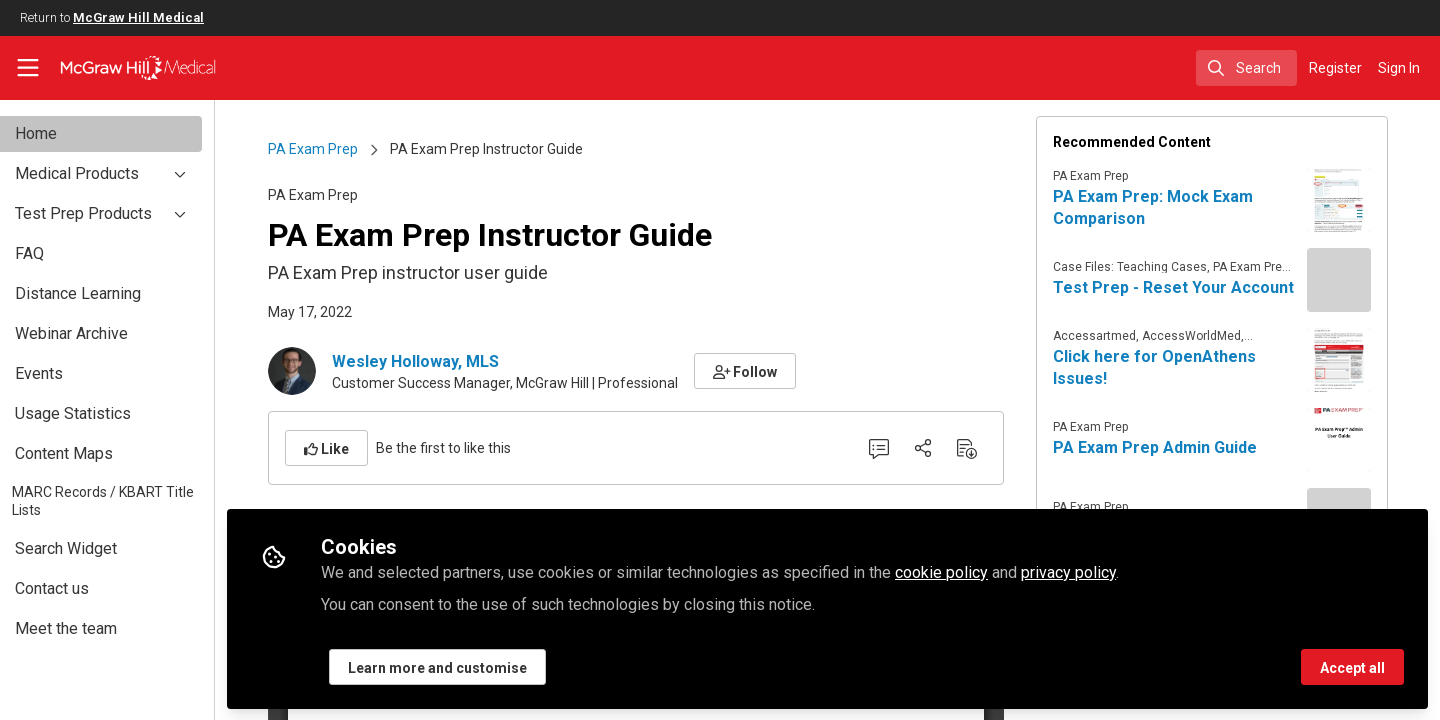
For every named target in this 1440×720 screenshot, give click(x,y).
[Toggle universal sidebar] (28, 68)
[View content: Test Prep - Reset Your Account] (1359, 280)
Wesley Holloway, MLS (435, 361)
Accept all (1352, 667)
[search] (1246, 68)
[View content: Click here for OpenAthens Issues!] (1359, 360)
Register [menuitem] (1335, 68)
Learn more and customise (478, 667)
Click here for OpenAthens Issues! (1174, 367)
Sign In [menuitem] (1399, 68)
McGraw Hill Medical (138, 17)
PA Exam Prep (333, 149)
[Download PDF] (987, 448)
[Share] (943, 448)
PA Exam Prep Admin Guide (1175, 447)
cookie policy (982, 571)
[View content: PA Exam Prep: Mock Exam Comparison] (1359, 200)
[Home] (125, 68)
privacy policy (1109, 571)
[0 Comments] (899, 448)
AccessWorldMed (1211, 336)
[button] (765, 371)
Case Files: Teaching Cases (1150, 267)
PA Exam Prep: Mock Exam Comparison (1173, 207)
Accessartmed (1114, 336)
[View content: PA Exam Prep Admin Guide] (1359, 440)
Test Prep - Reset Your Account (1193, 287)
